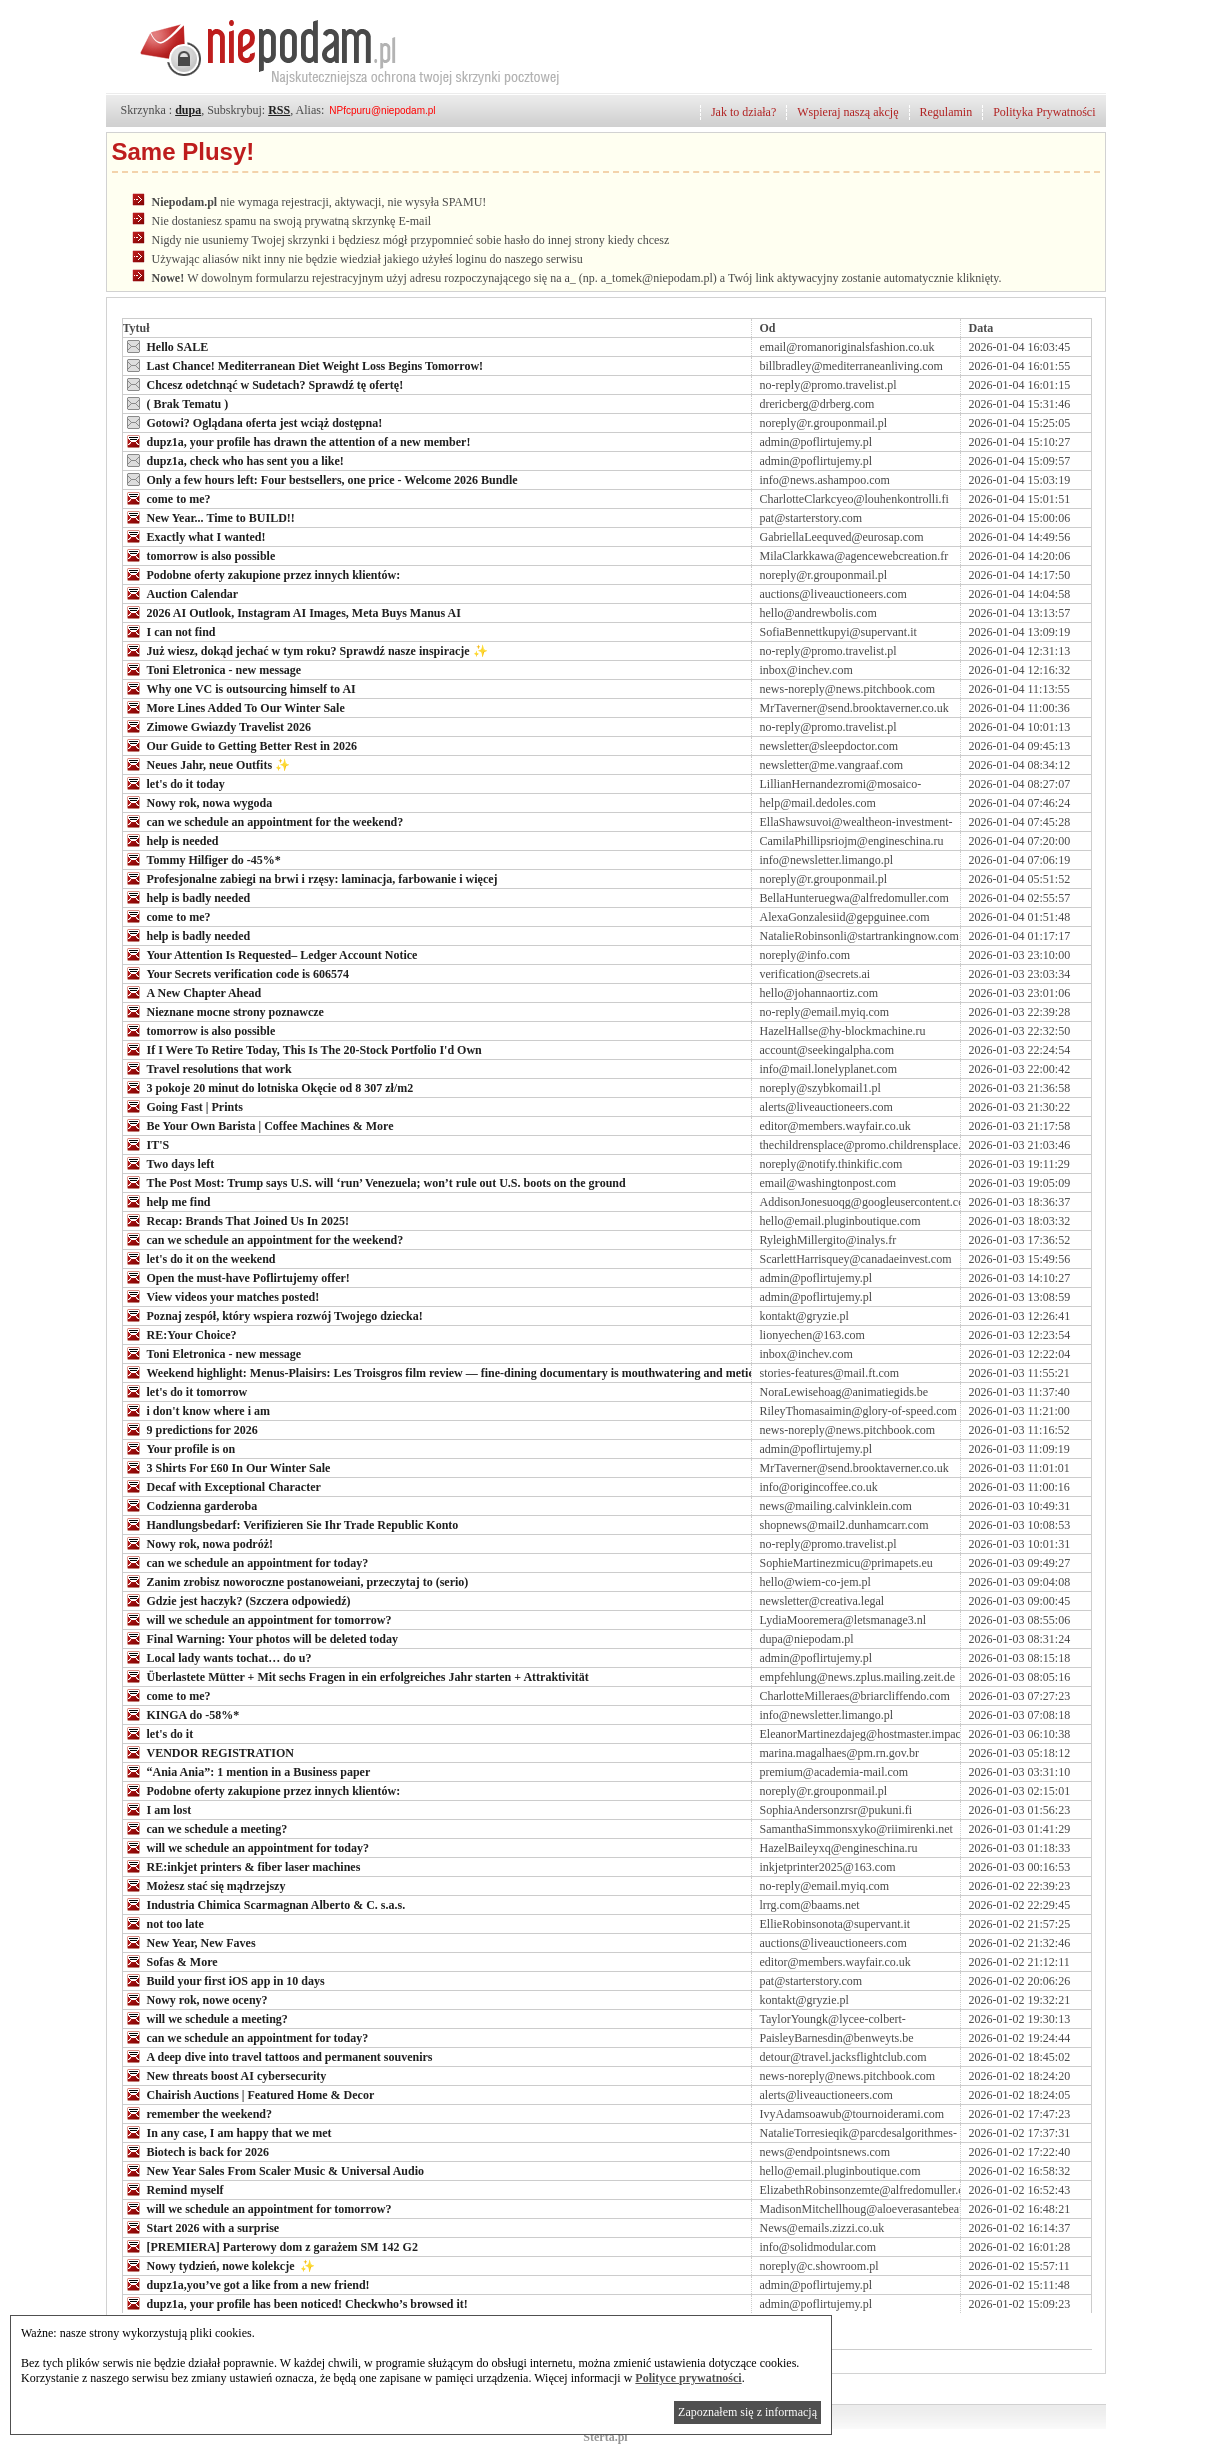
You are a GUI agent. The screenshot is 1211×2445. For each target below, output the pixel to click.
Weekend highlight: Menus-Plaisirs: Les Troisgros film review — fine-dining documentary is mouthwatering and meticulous (452, 1372)
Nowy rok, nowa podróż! (198, 1543)
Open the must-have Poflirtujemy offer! (236, 1277)
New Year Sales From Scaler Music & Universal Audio (274, 2170)
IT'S (146, 1144)
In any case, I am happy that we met (227, 2132)
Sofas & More (170, 1961)
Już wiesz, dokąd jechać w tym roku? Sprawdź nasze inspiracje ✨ (305, 650)
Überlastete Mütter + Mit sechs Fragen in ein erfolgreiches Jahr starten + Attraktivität (356, 1676)
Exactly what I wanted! (194, 536)
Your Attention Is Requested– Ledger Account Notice (270, 954)
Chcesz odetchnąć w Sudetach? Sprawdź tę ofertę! (263, 384)
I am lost (157, 1809)
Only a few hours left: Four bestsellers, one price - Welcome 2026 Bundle (320, 479)
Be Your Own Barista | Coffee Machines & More (258, 1125)
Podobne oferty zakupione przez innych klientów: (262, 574)
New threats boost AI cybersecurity (225, 2075)
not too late (163, 1923)
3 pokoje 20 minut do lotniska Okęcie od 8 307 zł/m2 (268, 1087)
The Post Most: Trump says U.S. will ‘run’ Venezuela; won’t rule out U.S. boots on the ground (374, 1182)
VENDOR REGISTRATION (208, 1752)
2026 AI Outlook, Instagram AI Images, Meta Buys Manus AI (292, 612)
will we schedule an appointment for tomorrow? (257, 1619)
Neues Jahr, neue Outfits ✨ (207, 764)
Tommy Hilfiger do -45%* (202, 859)
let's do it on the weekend (199, 1258)
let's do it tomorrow (185, 1391)
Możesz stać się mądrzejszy (204, 1885)
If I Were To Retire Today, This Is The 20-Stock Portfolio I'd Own (302, 1049)
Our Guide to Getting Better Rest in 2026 (240, 745)
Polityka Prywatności (1044, 112)
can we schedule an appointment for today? (246, 1562)
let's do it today (174, 783)
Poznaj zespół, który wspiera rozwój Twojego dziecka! (273, 1315)
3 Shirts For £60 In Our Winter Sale (227, 1467)
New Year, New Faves (189, 1942)
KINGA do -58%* (181, 1714)
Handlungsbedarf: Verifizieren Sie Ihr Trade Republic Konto (291, 1524)
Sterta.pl (605, 2437)
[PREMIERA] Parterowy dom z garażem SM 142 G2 (270, 2246)
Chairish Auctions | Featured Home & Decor (249, 2094)
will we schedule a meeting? (205, 2018)
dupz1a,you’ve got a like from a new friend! (246, 2284)
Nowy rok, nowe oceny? (195, 1999)
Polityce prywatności (688, 2378)
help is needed (171, 840)
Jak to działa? (743, 112)
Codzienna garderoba (190, 1505)
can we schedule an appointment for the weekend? (263, 821)
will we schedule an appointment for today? (246, 1847)
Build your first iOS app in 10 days (224, 1980)
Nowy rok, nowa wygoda (198, 802)
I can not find (169, 631)
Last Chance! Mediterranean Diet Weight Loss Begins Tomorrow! (303, 365)
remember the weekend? (198, 2113)
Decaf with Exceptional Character (222, 1486)
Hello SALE (166, 346)
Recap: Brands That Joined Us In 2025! (236, 1220)
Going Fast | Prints (183, 1106)
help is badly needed (187, 897)
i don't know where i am (196, 1410)
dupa (188, 110)
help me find (167, 1201)
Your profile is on (179, 1448)
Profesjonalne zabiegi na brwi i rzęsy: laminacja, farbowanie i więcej (310, 878)
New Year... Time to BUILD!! (209, 517)
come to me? (167, 498)
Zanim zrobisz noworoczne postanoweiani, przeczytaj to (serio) (296, 1581)
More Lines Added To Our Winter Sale (234, 707)
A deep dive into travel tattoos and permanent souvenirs (278, 2056)
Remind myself (173, 2189)
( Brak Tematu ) (176, 403)
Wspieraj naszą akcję (847, 112)
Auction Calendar (181, 593)
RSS (279, 110)
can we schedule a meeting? (205, 1828)
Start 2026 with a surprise (201, 2227)
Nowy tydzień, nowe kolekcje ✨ (219, 2265)
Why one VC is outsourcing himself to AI (239, 688)
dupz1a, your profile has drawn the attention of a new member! (297, 441)
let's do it (158, 1733)
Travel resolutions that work (207, 1068)
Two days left (169, 1163)
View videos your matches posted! (221, 1296)
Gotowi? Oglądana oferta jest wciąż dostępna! (253, 422)
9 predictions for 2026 (190, 1429)
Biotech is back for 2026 (196, 2151)
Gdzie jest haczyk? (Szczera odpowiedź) (237, 1600)
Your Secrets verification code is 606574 (236, 973)
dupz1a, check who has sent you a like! (233, 460)
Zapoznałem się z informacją (747, 2412)
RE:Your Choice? (180, 1334)
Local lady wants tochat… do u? (217, 1657)
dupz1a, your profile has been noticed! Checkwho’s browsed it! (295, 2303)
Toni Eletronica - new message (212, 669)
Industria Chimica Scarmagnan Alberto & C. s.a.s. (264, 1904)
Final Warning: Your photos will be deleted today (260, 1638)
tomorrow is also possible (199, 555)
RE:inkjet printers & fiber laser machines (242, 1866)
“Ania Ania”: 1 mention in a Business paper (247, 1771)
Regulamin (946, 112)
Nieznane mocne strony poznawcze (223, 1011)
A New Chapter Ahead (192, 992)
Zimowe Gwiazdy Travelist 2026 (217, 726)
